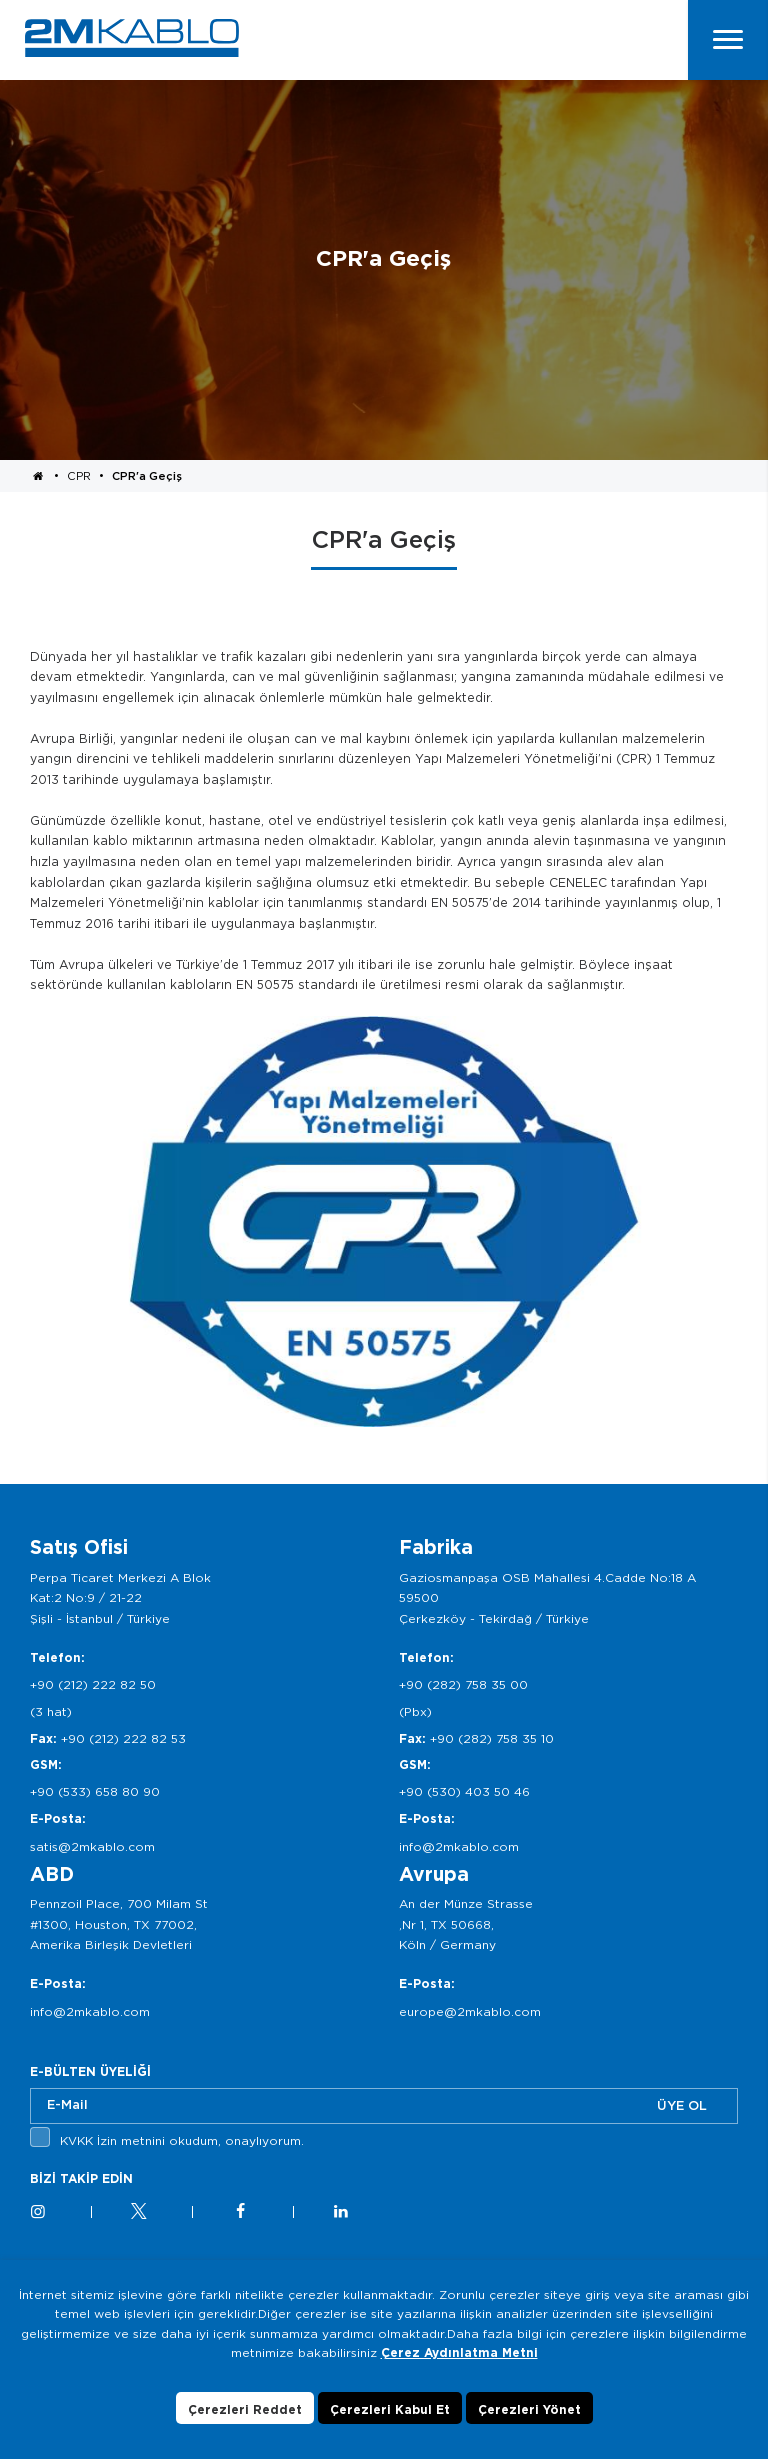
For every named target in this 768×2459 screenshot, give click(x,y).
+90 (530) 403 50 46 (464, 1791)
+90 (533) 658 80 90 (95, 1791)
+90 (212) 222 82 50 (93, 1684)
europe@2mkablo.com (470, 2011)
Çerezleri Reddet (245, 2418)
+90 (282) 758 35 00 (463, 1684)
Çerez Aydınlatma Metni (459, 2361)
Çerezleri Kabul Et (390, 2418)
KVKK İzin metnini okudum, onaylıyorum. (182, 2140)
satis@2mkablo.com (92, 1846)
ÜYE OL (682, 2105)
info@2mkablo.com (459, 1846)
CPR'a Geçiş (147, 476)
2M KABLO (132, 38)
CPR (79, 476)
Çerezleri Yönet (529, 2418)
